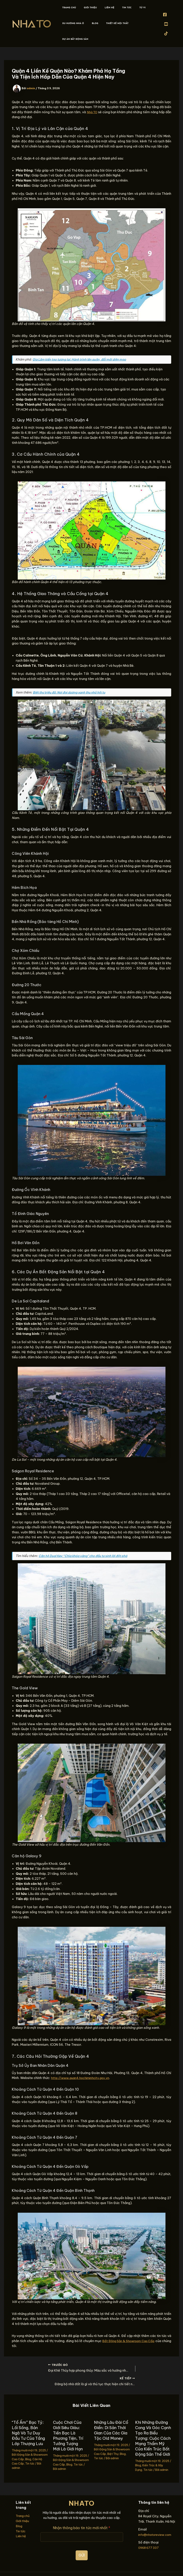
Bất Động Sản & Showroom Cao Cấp (135, 2325)
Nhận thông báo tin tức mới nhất (81, 2512)
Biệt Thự (112, 2438)
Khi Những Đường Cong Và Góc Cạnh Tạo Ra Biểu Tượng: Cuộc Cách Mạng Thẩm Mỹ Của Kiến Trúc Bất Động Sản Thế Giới (153, 2422)
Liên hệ (21, 2522)
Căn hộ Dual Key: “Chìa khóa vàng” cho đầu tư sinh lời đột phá (85, 1540)
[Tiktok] (164, 21)
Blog (28, 2443)
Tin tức (29, 2448)
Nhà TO (95, 96)
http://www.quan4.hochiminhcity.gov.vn (82, 2062)
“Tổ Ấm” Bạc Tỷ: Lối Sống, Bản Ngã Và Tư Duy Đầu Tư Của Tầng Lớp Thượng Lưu (28, 2417)
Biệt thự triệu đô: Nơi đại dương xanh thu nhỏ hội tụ (71, 677)
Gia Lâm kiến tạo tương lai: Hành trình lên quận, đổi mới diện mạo (82, 344)
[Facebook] (163, 11)
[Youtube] (164, 16)
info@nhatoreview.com (156, 2519)
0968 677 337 (149, 2532)
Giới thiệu (23, 2505)
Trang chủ (23, 2500)
